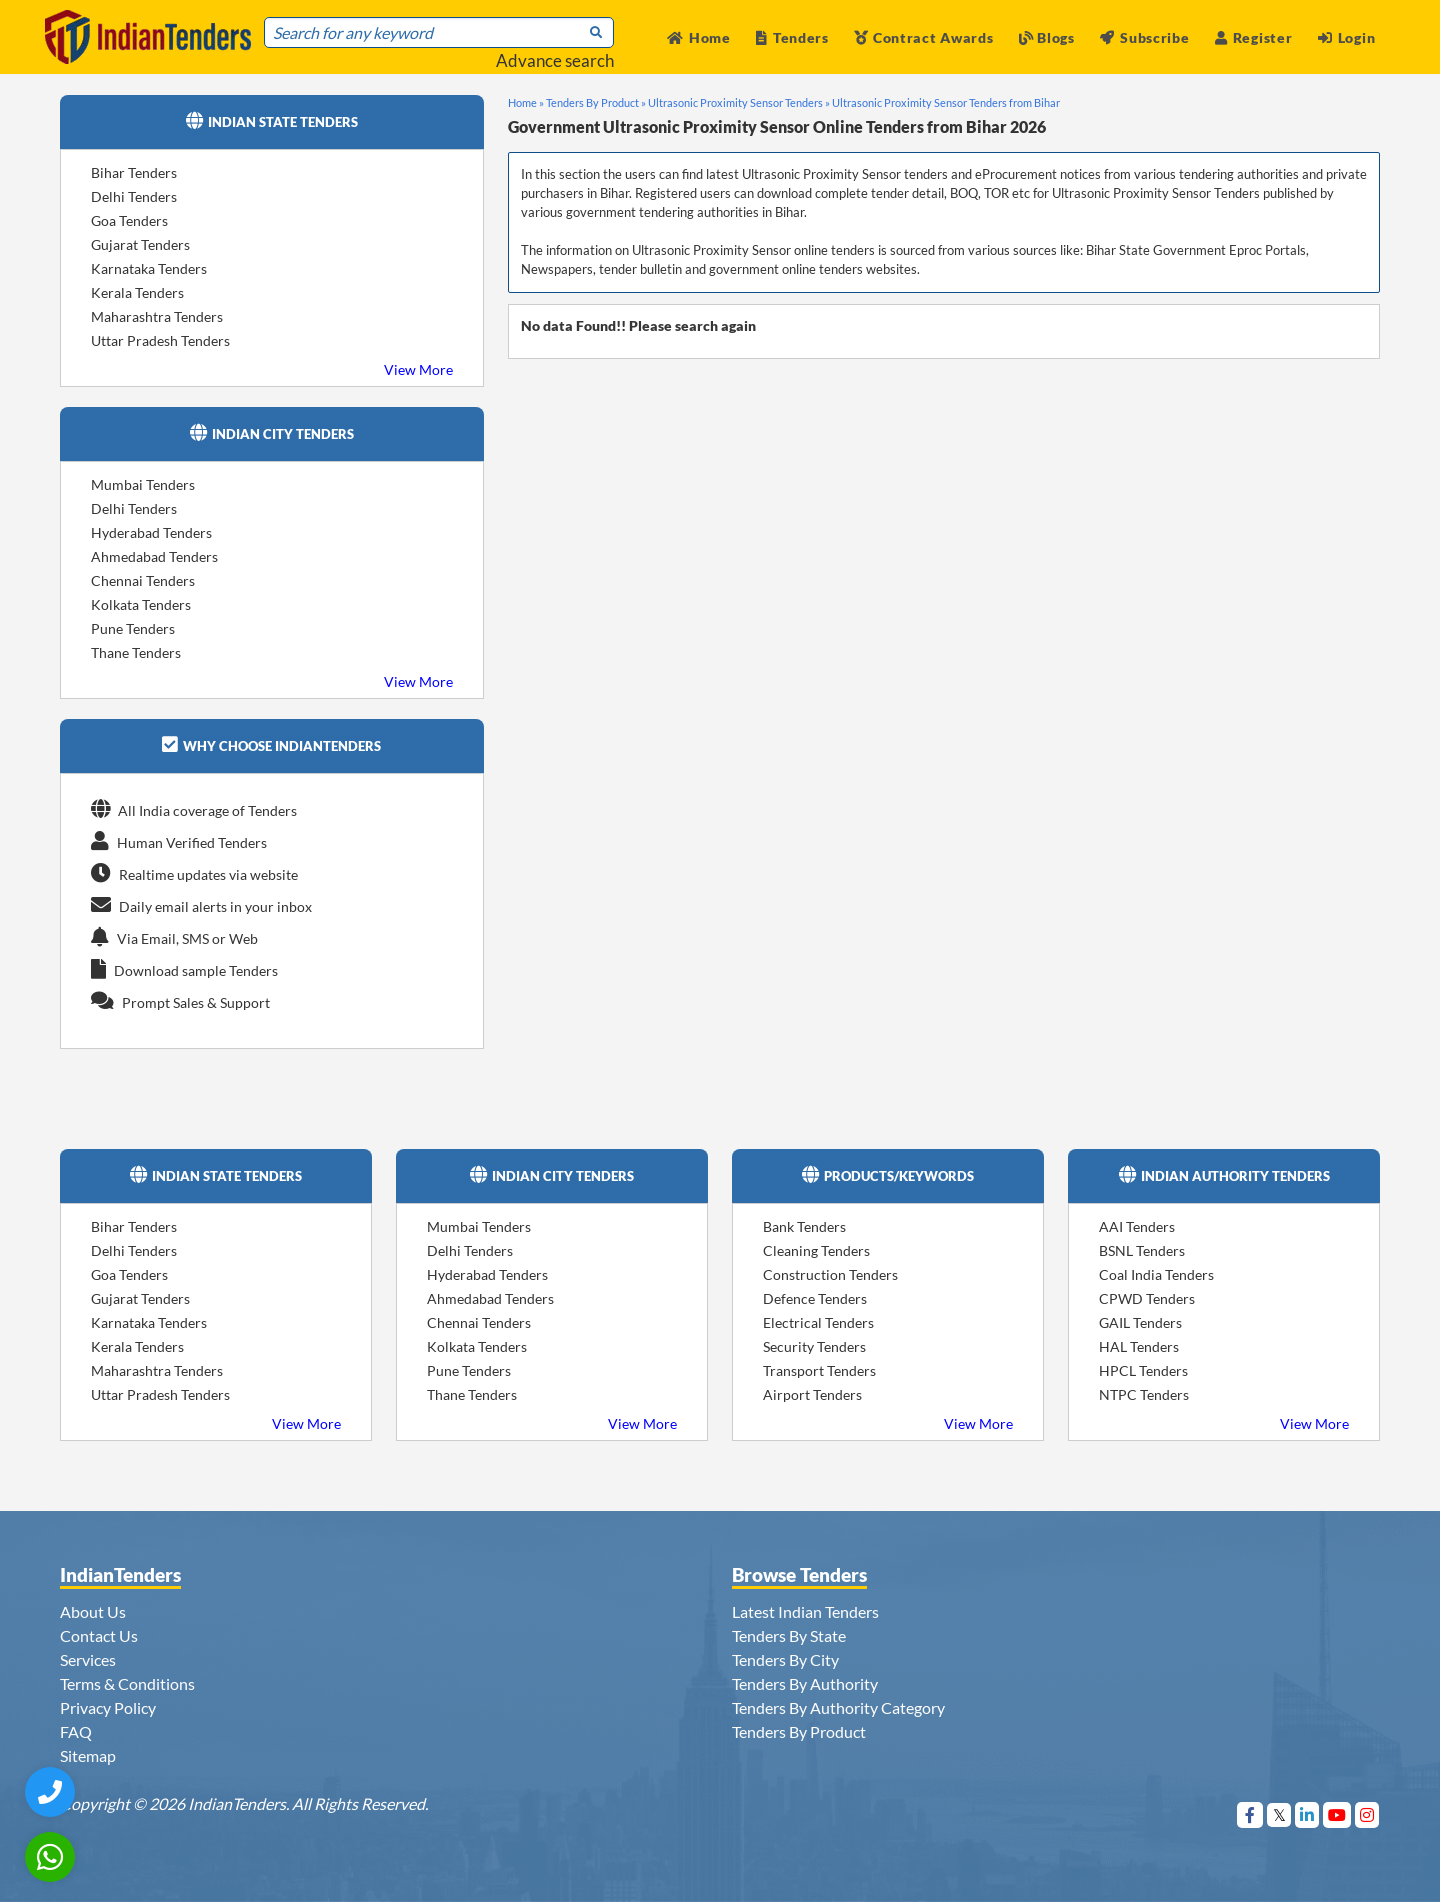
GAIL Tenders (1140, 1322)
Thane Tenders (136, 652)
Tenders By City (785, 1659)
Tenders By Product (799, 1731)
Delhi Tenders (134, 196)
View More (418, 369)
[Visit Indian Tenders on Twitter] (1279, 1814)
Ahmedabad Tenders (154, 556)
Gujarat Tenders (140, 244)
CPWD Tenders (1147, 1298)
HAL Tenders (1139, 1346)
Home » (526, 102)
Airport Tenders (812, 1394)
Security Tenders (814, 1346)
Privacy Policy (108, 1707)
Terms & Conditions (127, 1683)
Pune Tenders (133, 628)
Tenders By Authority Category (838, 1707)
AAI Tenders (1137, 1226)
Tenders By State (789, 1635)
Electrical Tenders (818, 1322)
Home (699, 37)
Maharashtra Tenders (157, 316)
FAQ (76, 1731)
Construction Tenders (830, 1274)
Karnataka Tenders (149, 268)
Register (1253, 37)
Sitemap (88, 1755)
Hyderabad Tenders (151, 532)
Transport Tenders (819, 1370)
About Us (93, 1611)
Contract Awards (923, 37)
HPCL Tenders (1143, 1370)
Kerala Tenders (137, 292)
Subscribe (1144, 37)
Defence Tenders (815, 1298)
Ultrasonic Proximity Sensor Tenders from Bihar (946, 102)
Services (88, 1659)
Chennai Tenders (143, 580)
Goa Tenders (129, 220)
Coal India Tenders (1156, 1274)
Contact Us (99, 1635)
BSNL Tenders (1142, 1250)
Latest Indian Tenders (805, 1611)
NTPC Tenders (1144, 1394)
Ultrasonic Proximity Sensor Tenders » (739, 102)
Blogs (1047, 37)
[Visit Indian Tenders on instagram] (1367, 1814)
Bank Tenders (804, 1226)
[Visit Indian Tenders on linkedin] (1307, 1814)
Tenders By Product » (596, 102)
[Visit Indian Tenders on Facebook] (1250, 1814)
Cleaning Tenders (816, 1250)
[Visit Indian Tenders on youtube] (1337, 1814)
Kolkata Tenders (141, 604)
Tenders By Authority (805, 1683)
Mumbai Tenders (143, 484)
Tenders (792, 37)
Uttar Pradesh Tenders (160, 340)
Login (1346, 37)
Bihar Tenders (134, 172)
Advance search (555, 60)
